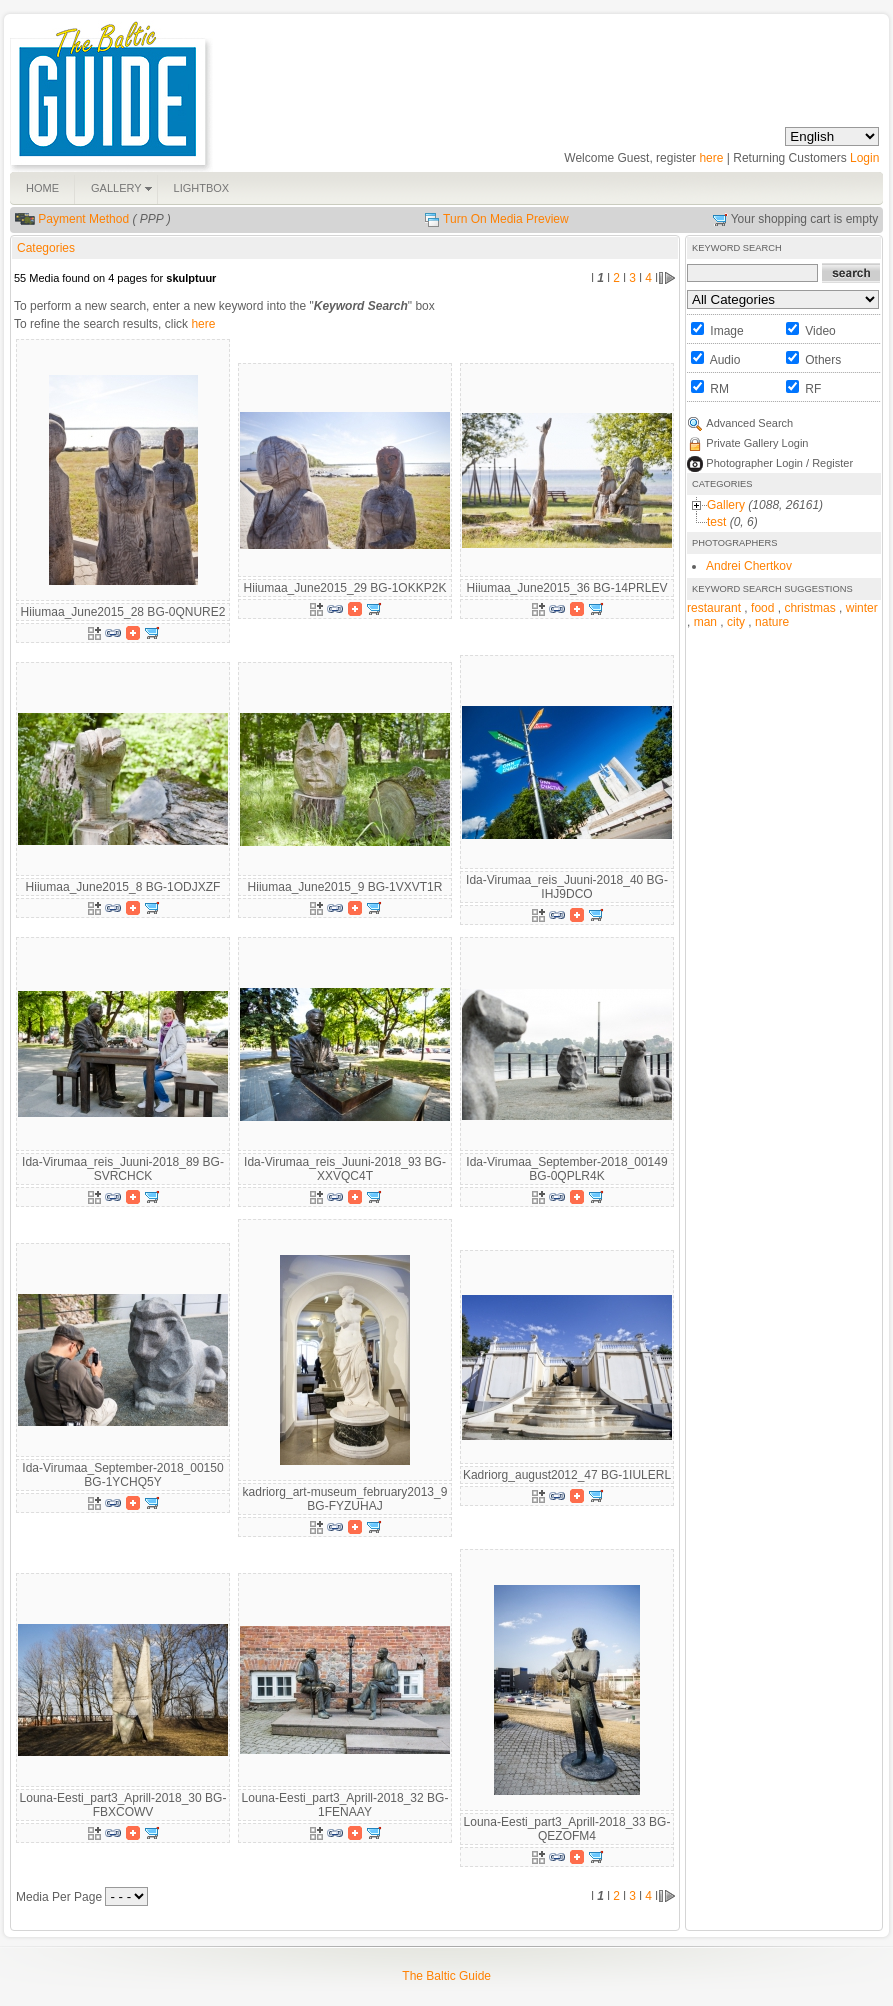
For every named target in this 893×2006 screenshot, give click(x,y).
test (716, 522)
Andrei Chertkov (749, 566)
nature (772, 622)
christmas (809, 608)
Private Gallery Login (757, 443)
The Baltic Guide (446, 1976)
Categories (46, 248)
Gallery (726, 505)
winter (862, 608)
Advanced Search (749, 423)
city (736, 622)
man (705, 622)
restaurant (714, 608)
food (762, 608)
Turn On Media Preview (506, 219)
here (711, 158)
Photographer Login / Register (779, 463)
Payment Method (83, 219)
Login (864, 158)
